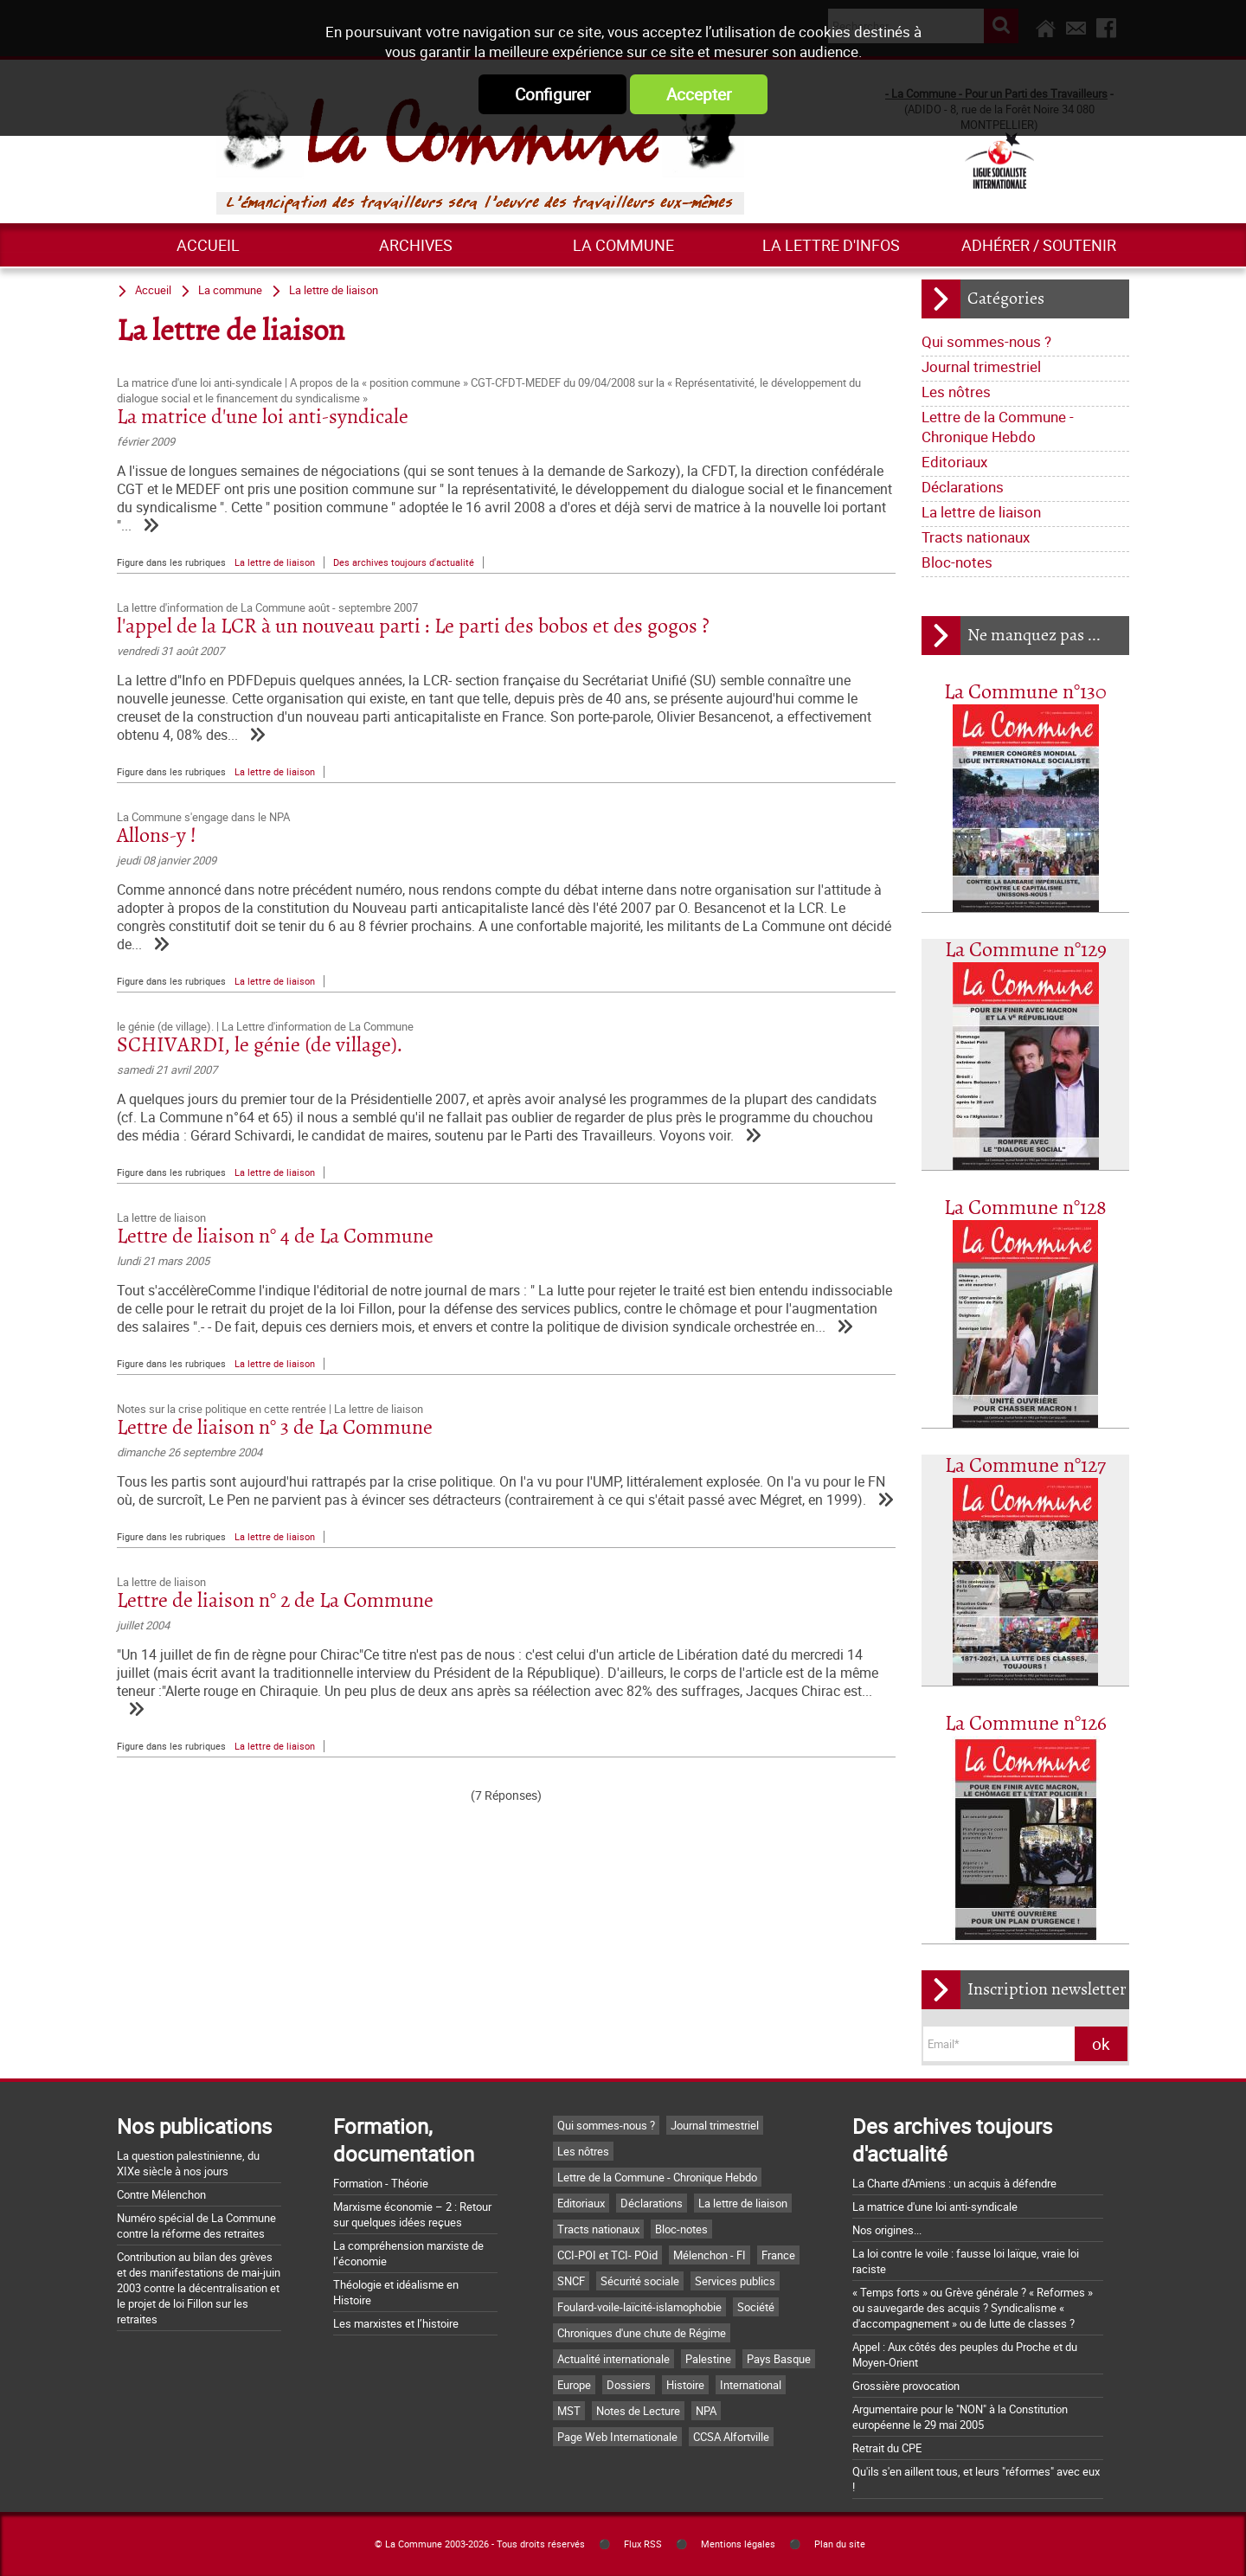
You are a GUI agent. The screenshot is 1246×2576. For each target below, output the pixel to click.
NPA (706, 2411)
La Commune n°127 (1025, 1466)
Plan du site (839, 2544)
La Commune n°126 (1026, 1724)
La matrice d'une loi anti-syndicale (262, 417)
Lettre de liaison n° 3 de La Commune (275, 1428)
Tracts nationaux (976, 537)
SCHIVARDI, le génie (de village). (259, 1045)
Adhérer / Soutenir (1038, 244)
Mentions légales (738, 2544)
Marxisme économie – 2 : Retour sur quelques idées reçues (412, 2214)
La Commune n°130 (1025, 692)
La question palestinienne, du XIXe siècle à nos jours (188, 2163)
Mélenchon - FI (709, 2255)
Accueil (208, 244)
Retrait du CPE (887, 2448)
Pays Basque (779, 2359)
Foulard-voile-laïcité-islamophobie (639, 2307)
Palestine (708, 2359)
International (750, 2385)
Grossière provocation (906, 2385)
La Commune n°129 (1026, 950)
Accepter (698, 94)
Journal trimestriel (981, 366)
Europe (574, 2385)
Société (755, 2307)
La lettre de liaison (981, 512)
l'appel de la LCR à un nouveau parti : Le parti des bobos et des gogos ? (413, 627)
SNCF (571, 2281)
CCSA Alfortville (731, 2436)
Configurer (552, 94)
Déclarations (963, 487)
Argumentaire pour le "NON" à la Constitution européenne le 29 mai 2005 (960, 2416)
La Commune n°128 (1025, 1208)
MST (569, 2411)
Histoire (685, 2385)
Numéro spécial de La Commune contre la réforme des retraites (196, 2225)
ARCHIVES (416, 244)
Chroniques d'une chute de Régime (641, 2333)
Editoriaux (954, 462)
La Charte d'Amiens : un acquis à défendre (954, 2183)
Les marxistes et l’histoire (396, 2323)
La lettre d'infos (831, 244)
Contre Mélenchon (161, 2194)
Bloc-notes (957, 562)
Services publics (735, 2281)
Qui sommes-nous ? (986, 341)
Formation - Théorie (380, 2183)
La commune (623, 244)
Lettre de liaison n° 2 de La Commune (275, 1601)
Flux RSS (643, 2544)
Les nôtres (956, 391)
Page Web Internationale (617, 2436)
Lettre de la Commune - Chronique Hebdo (998, 426)
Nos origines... (887, 2230)
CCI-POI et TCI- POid (607, 2255)
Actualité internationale (613, 2359)
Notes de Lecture (638, 2411)
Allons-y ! (156, 836)
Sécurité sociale (640, 2281)
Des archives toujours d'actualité (403, 562)
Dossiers (629, 2385)
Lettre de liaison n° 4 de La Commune (275, 1237)
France (778, 2255)
